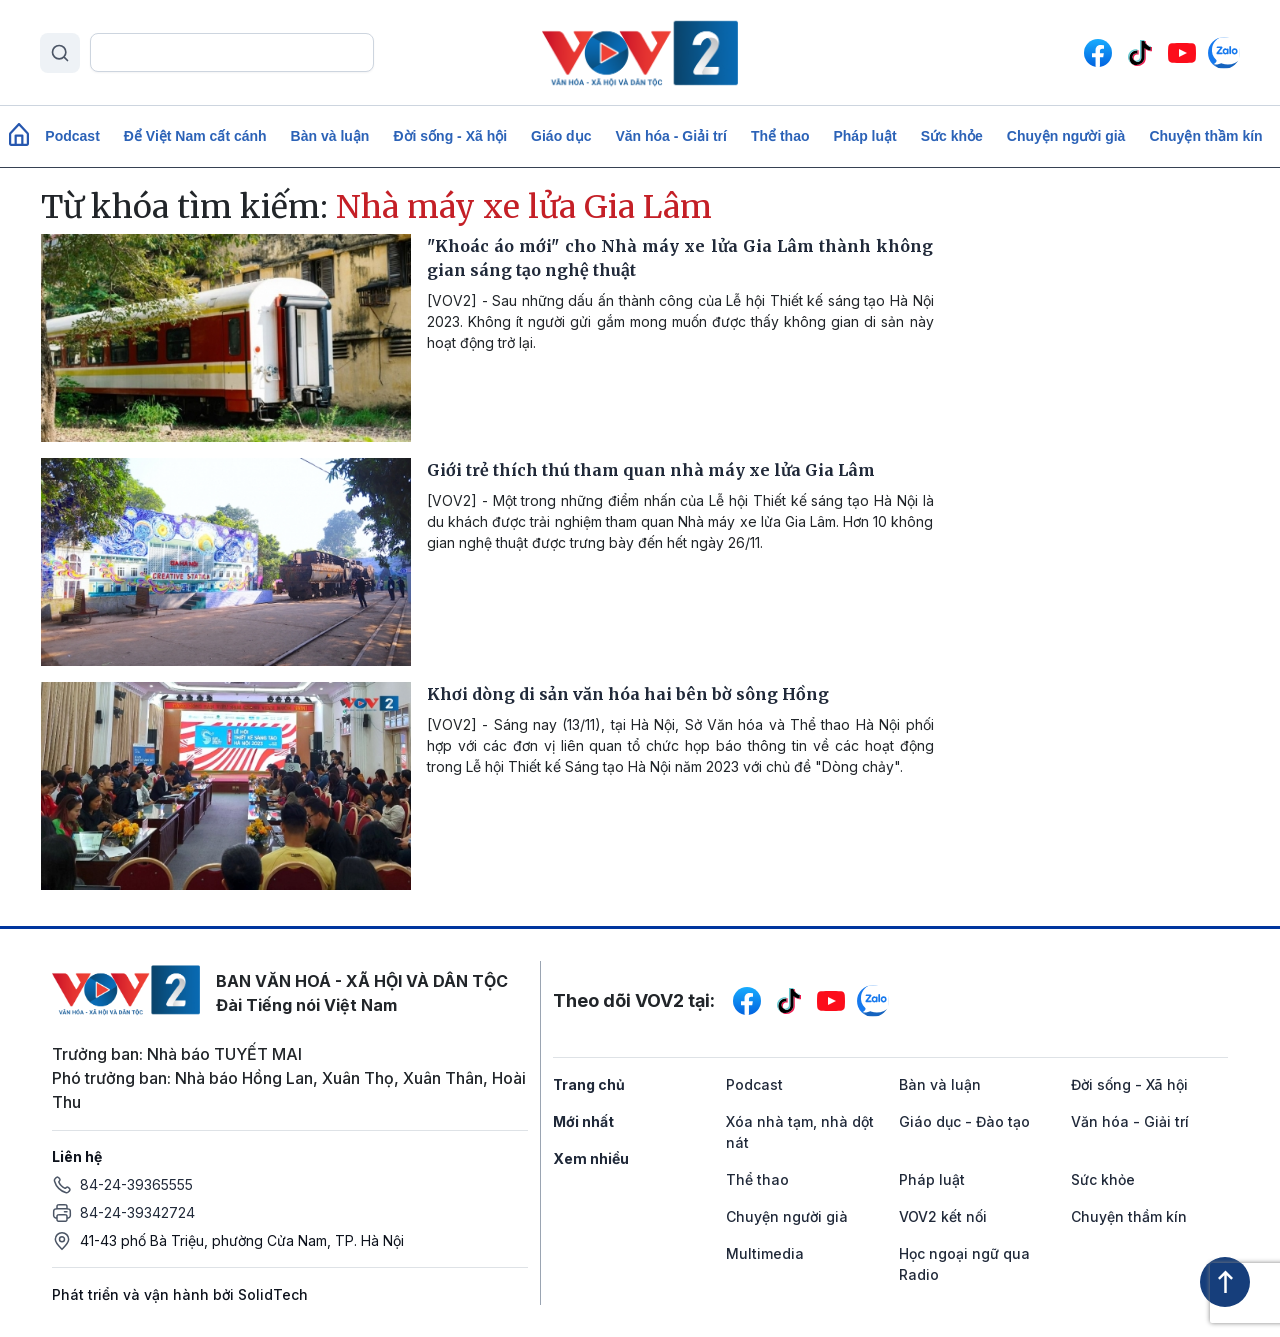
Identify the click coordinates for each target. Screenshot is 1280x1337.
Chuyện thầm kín (1205, 136)
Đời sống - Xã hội (450, 136)
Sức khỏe (952, 136)
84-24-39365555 (136, 1184)
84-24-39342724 (137, 1212)
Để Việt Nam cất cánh (195, 136)
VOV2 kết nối (943, 1216)
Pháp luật (864, 136)
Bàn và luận (330, 136)
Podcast (72, 136)
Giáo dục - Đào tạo (964, 1121)
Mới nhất (583, 1121)
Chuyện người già (1066, 136)
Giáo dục (561, 136)
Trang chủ (589, 1084)
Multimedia (765, 1253)
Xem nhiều (591, 1158)
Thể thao (780, 136)
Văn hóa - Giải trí (670, 136)
